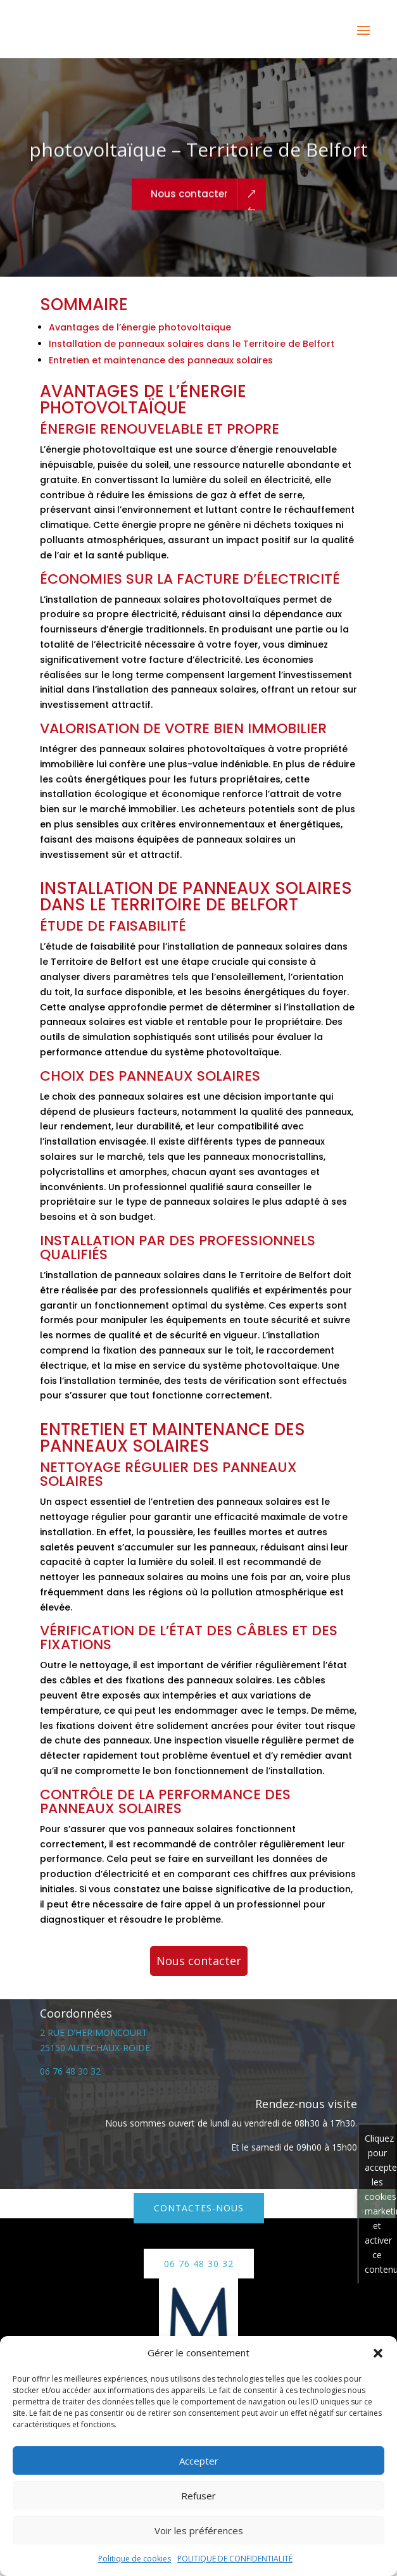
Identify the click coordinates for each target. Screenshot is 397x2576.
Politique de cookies (134, 2558)
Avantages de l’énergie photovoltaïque (140, 327)
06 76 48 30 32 (70, 2071)
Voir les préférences (198, 2530)
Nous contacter (189, 207)
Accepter (198, 2460)
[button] (378, 2353)
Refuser (198, 2495)
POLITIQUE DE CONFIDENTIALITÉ (235, 2558)
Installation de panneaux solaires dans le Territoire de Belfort (191, 343)
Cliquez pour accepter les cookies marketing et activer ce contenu (381, 2203)
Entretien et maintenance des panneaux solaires (161, 360)
